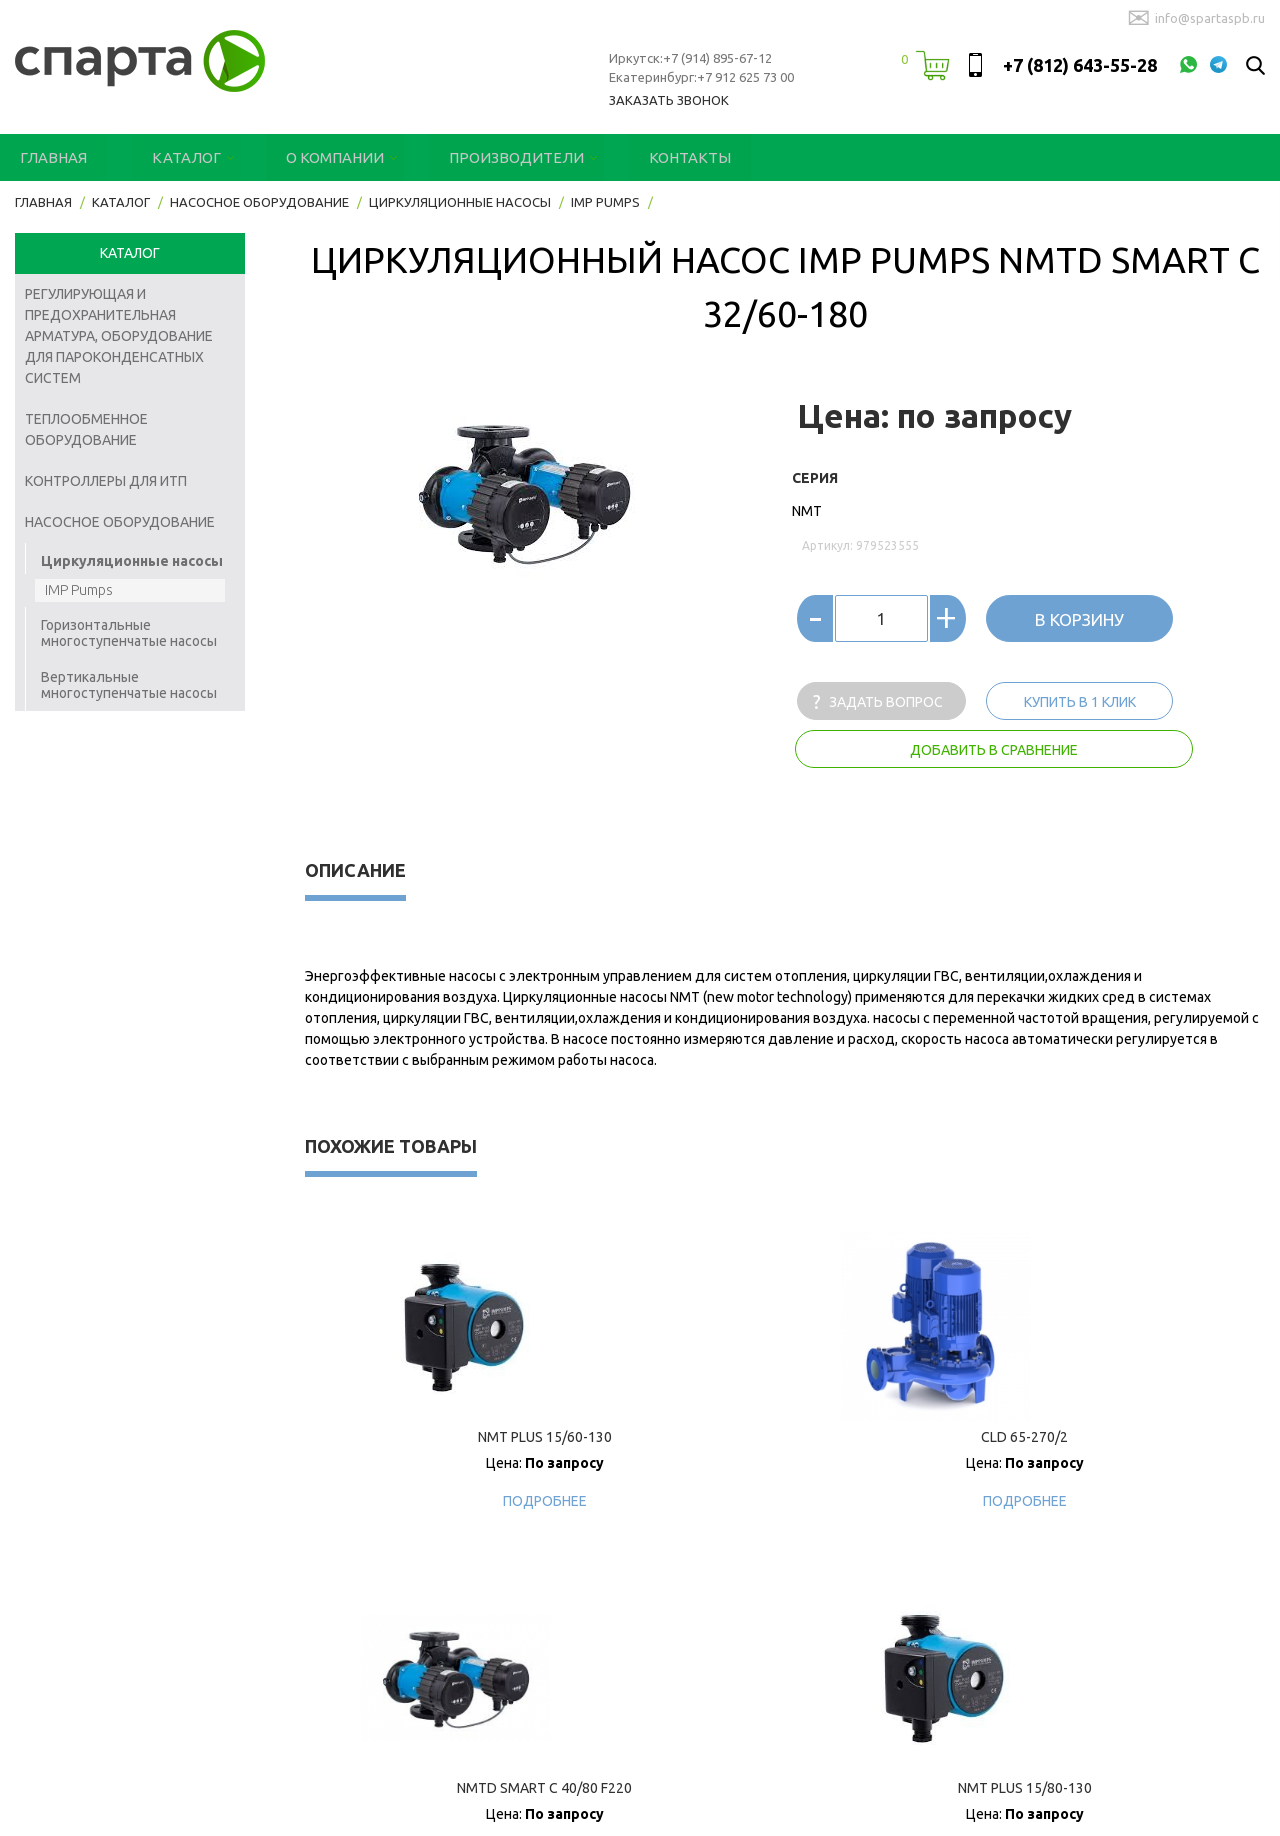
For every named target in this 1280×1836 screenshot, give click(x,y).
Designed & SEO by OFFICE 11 (102, 1811)
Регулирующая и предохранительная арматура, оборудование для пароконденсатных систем (119, 336)
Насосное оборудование (120, 522)
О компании (314, 157)
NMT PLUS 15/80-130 (1145, 1437)
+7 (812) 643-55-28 (1080, 65)
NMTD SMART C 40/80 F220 (905, 1437)
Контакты (645, 157)
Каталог (174, 157)
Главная (49, 157)
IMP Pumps (79, 590)
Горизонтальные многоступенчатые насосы (129, 633)
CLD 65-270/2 (665, 1437)
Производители (484, 157)
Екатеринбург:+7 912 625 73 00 (701, 77)
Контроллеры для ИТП (106, 481)
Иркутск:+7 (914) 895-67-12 (690, 58)
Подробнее (425, 1501)
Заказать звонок (669, 100)
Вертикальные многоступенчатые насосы (129, 685)
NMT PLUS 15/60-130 (425, 1437)
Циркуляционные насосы (132, 561)
